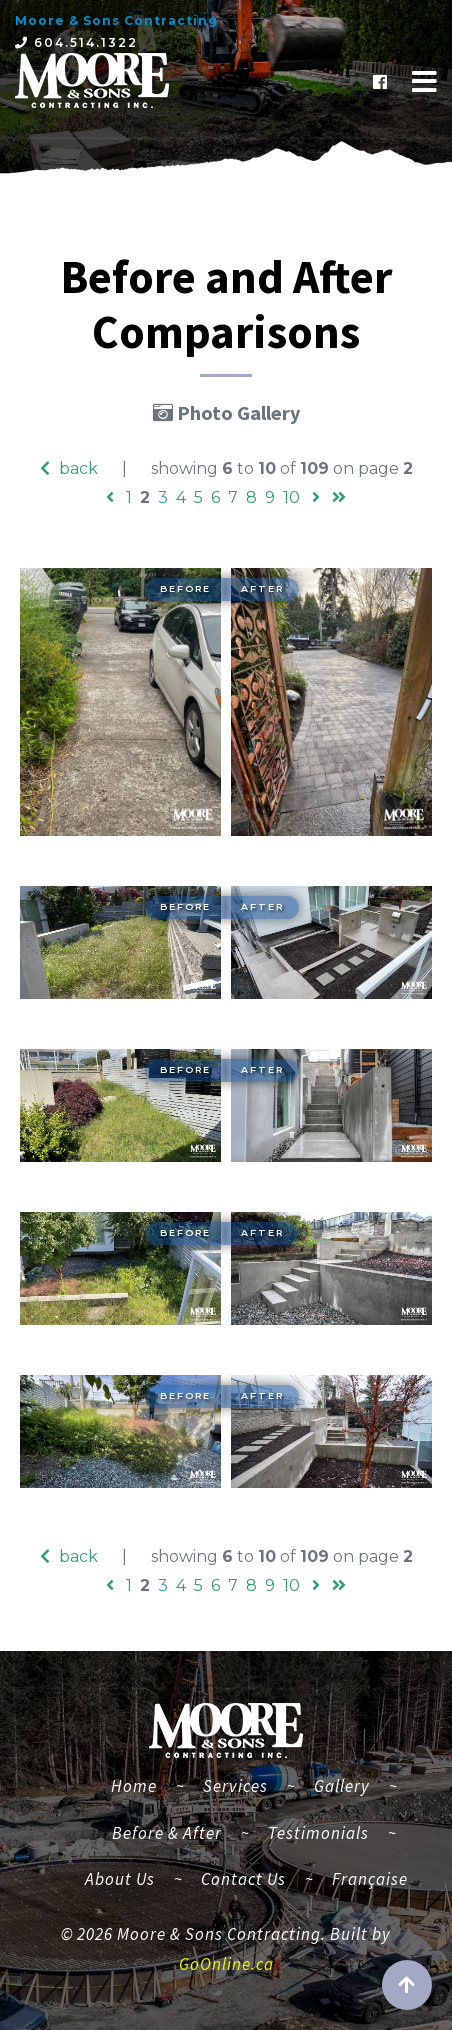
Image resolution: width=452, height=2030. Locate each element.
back (69, 468)
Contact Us (243, 1879)
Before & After (167, 1833)
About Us (120, 1879)
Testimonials (318, 1833)
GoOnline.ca (226, 1964)
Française (370, 1879)
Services (235, 1786)
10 (291, 497)
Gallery (342, 1786)
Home (142, 1783)
